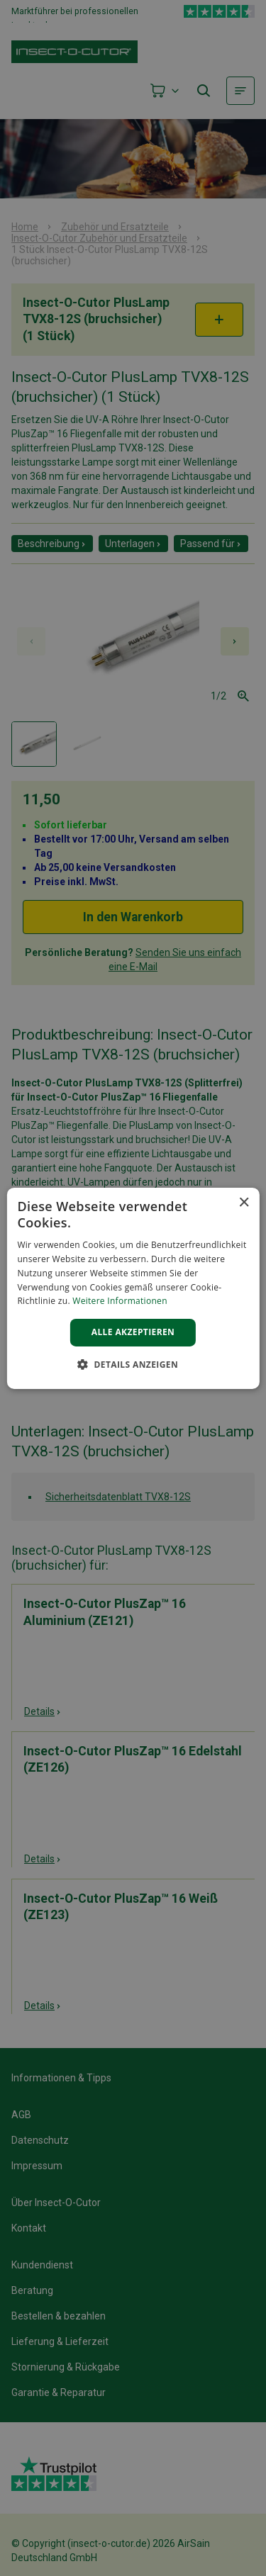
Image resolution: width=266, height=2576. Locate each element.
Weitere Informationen (119, 1301)
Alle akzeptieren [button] (133, 1332)
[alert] (133, 1288)
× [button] (243, 1202)
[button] (133, 1364)
